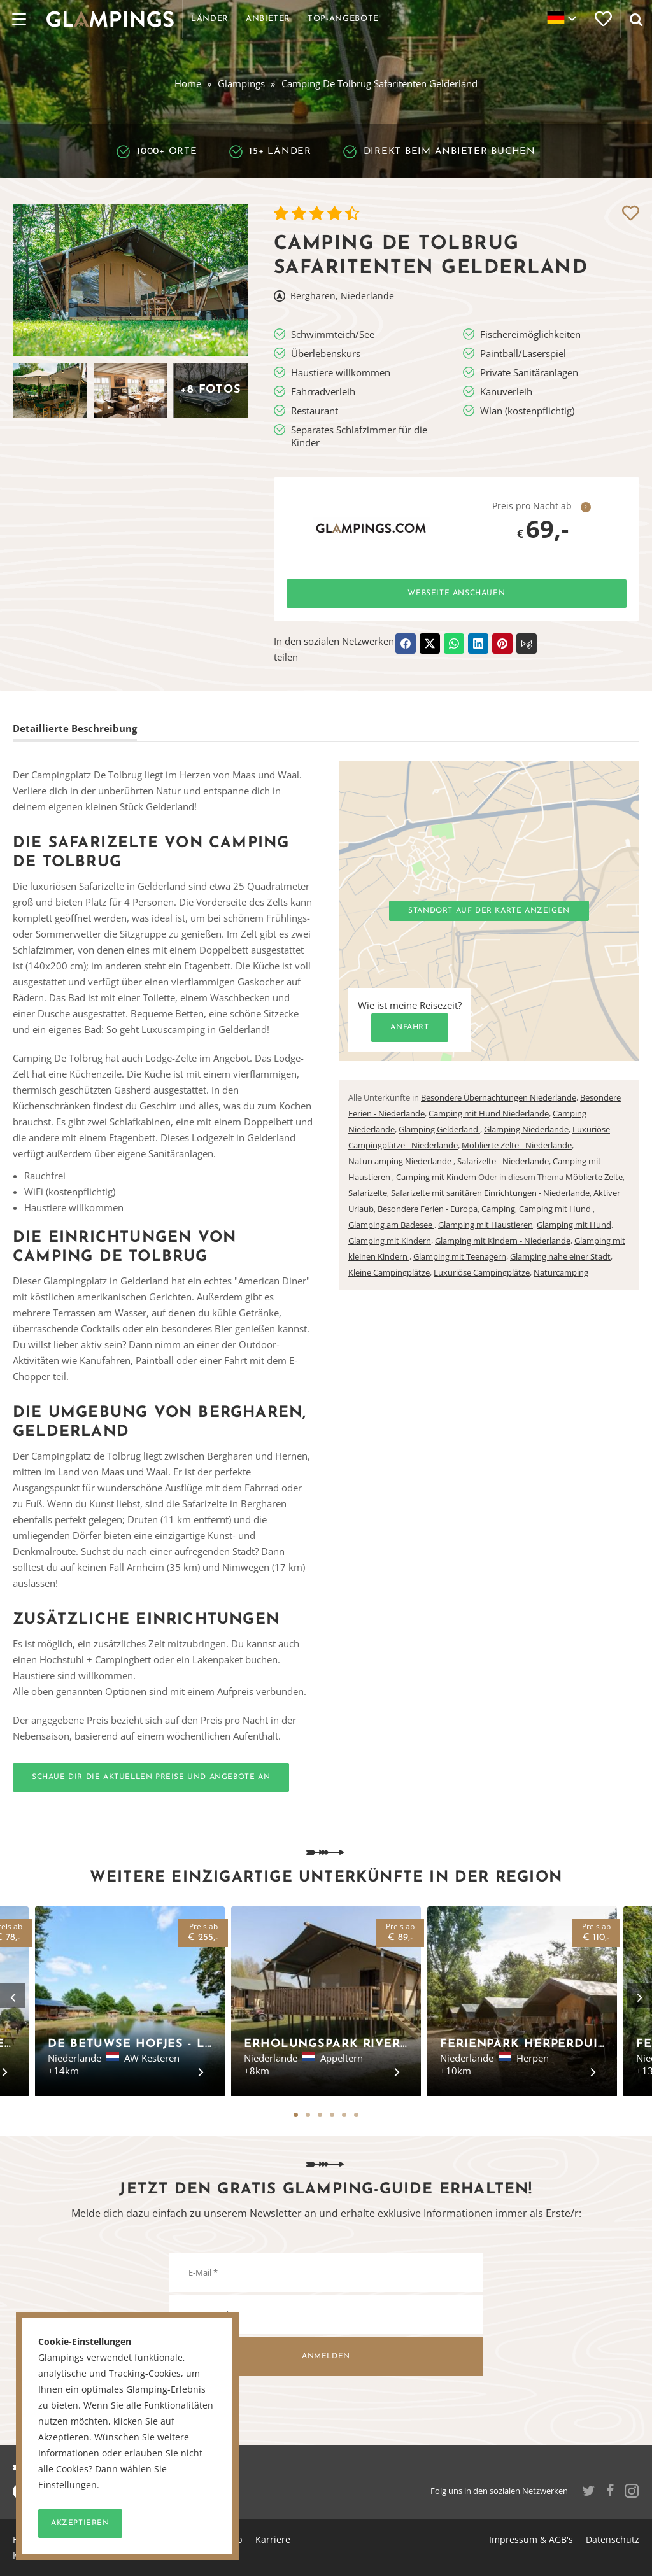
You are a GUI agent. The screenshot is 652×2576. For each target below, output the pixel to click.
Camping (498, 1208)
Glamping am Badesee (391, 1224)
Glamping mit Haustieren (485, 1224)
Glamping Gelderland (439, 1129)
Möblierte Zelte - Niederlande (517, 1145)
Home (187, 83)
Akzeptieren (80, 2523)
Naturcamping (561, 1272)
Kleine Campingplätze (389, 1272)
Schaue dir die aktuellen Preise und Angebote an (151, 1777)
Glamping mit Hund (574, 1224)
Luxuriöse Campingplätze (482, 1272)
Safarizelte (367, 1193)
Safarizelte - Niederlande (503, 1161)
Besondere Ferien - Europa (428, 1208)
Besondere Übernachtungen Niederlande (498, 1097)
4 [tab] (332, 2115)
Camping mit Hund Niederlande (489, 1113)
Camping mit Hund (556, 1208)
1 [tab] (296, 2115)
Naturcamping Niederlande (400, 1161)
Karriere (272, 2539)
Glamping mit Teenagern (459, 1256)
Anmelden (326, 2356)
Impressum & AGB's (531, 2539)
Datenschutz (612, 2539)
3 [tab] (320, 2115)
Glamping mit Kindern (389, 1240)
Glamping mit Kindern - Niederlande (502, 1240)
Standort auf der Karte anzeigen (489, 911)
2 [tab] (308, 2115)
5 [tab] (344, 2115)
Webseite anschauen (456, 593)
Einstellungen (67, 2485)
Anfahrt (409, 1027)
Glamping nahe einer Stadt (560, 1256)
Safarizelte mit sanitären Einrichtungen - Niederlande (490, 1193)
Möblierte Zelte (594, 1177)
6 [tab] (356, 2115)
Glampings (241, 83)
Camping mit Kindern (436, 1177)
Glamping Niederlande (526, 1129)
